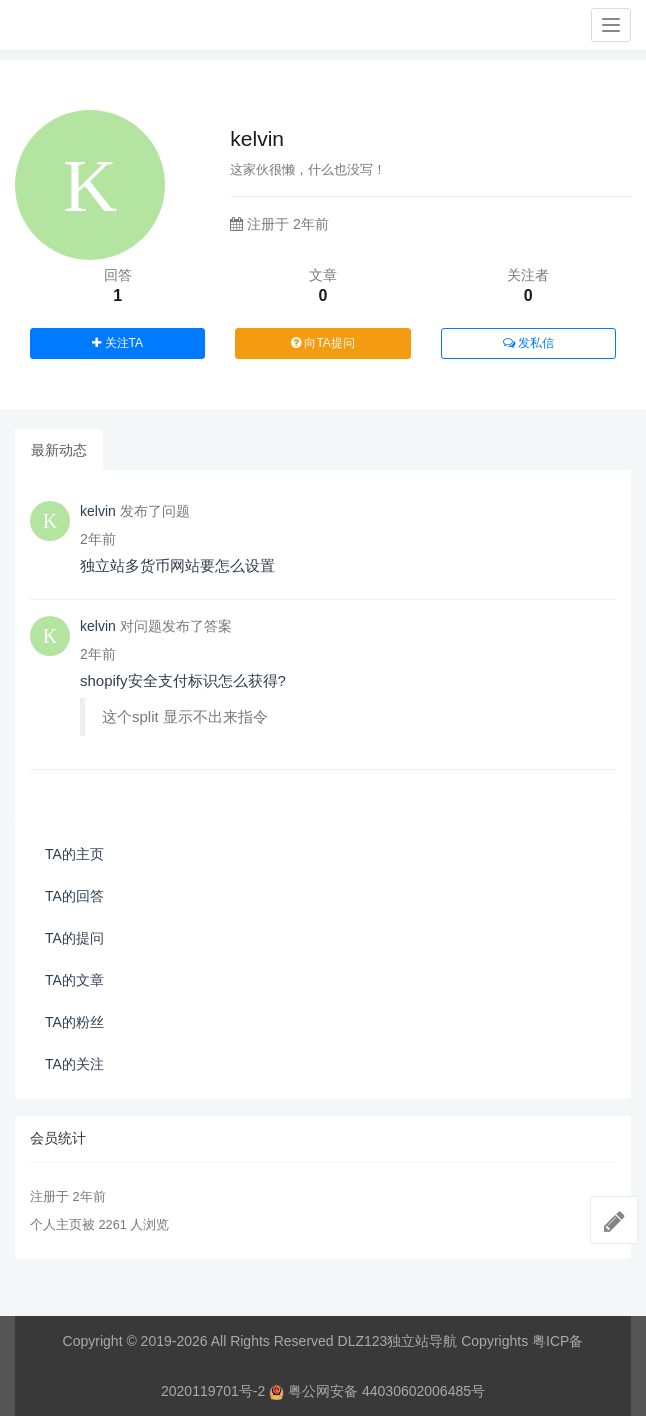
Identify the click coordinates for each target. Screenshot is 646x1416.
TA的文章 (74, 980)
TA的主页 (74, 854)
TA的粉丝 (74, 1022)
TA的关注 (74, 1064)
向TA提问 (323, 343)
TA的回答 (74, 896)
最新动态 (59, 450)
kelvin (98, 511)
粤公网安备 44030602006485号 (377, 1391)
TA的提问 (74, 938)
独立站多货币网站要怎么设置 (177, 565)
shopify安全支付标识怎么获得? (183, 680)
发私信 (528, 343)
